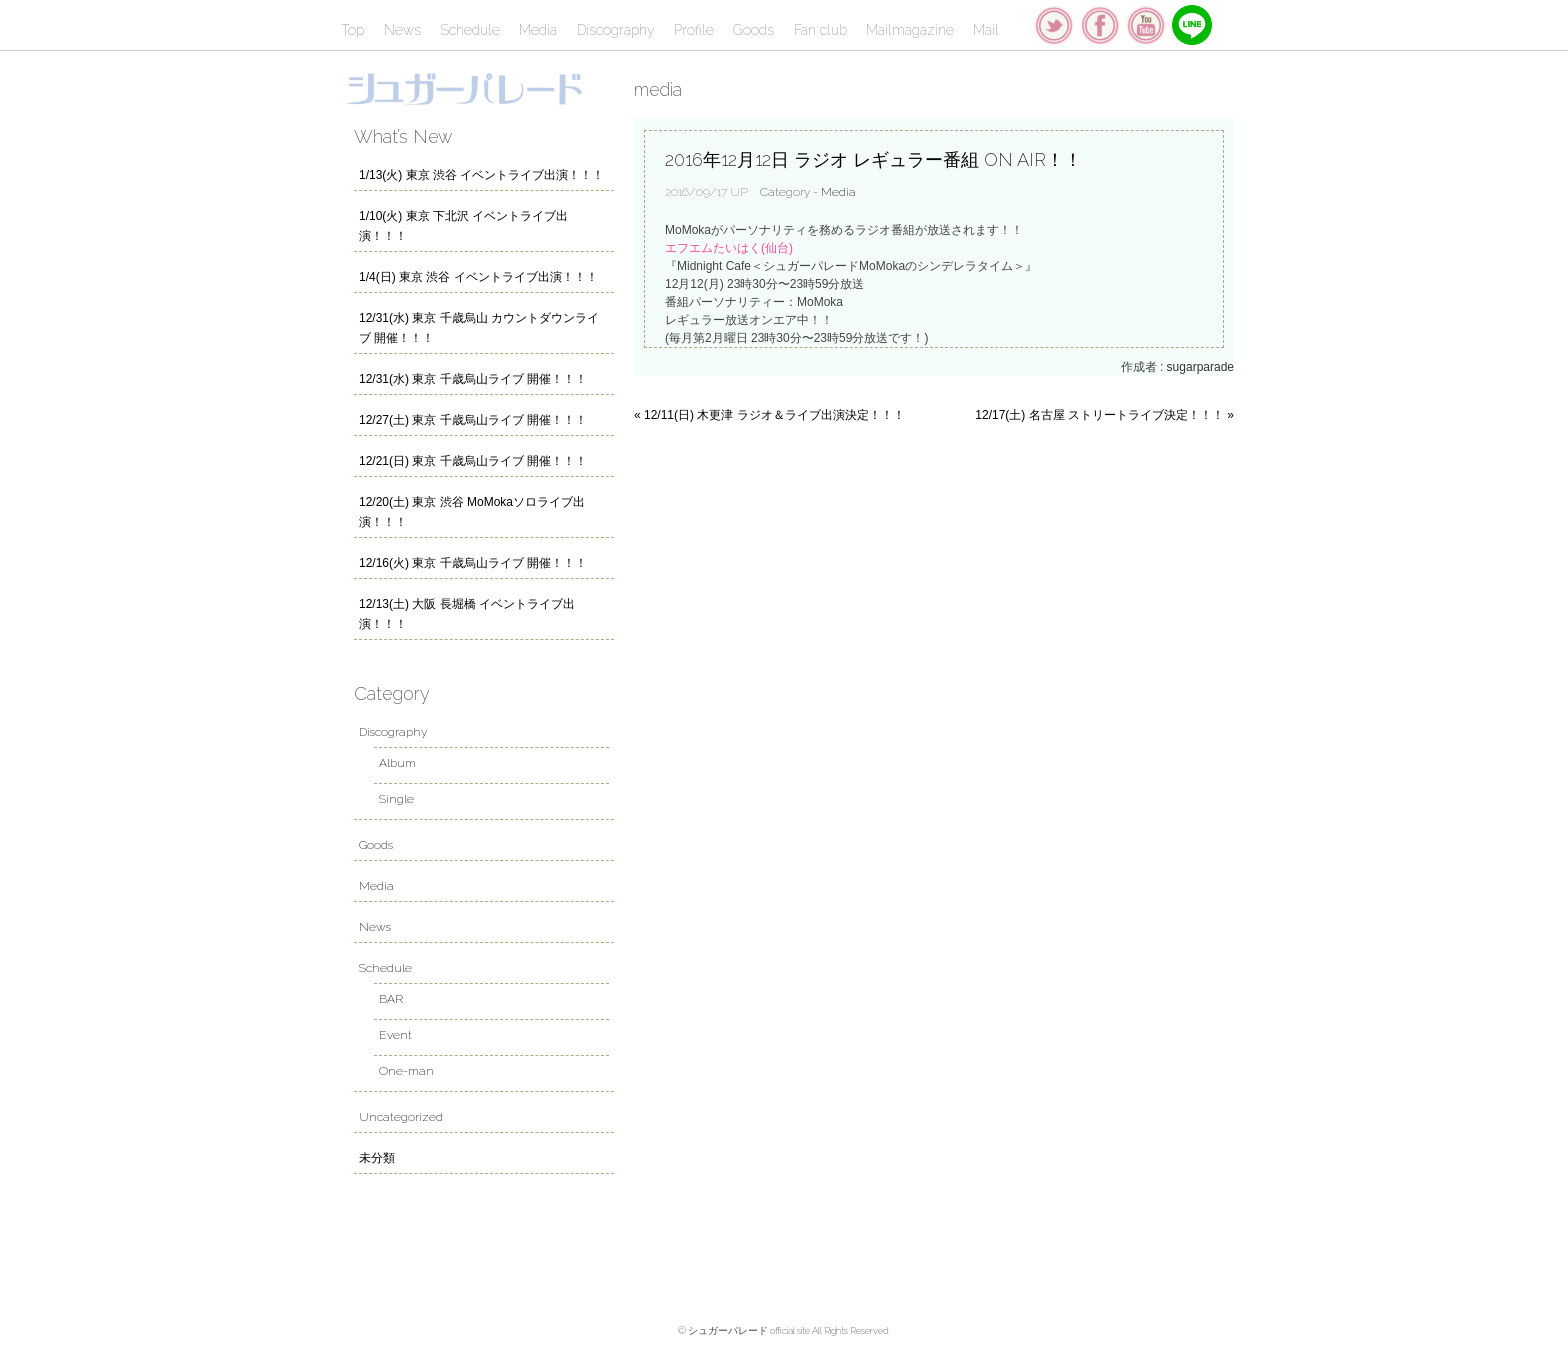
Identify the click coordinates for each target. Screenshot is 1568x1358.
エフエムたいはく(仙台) (729, 248)
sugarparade (1200, 367)
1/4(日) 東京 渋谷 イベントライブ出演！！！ (478, 277)
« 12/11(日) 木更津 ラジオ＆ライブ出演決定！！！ (769, 415)
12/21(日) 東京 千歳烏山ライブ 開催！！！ (473, 461)
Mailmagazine (910, 30)
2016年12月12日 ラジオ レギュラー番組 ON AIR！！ (873, 159)
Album (397, 763)
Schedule (470, 30)
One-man (406, 1071)
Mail (986, 30)
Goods (753, 30)
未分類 (377, 1158)
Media (538, 30)
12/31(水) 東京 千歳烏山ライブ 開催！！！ (473, 379)
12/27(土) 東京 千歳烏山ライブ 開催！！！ (473, 420)
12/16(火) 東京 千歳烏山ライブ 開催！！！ (473, 563)
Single (396, 799)
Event (395, 1035)
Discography (616, 30)
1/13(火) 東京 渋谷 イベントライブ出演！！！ (481, 175)
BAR (391, 999)
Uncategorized (401, 1117)
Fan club (820, 30)
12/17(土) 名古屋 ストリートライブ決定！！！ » (1104, 415)
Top (352, 30)
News (402, 30)
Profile (694, 30)
